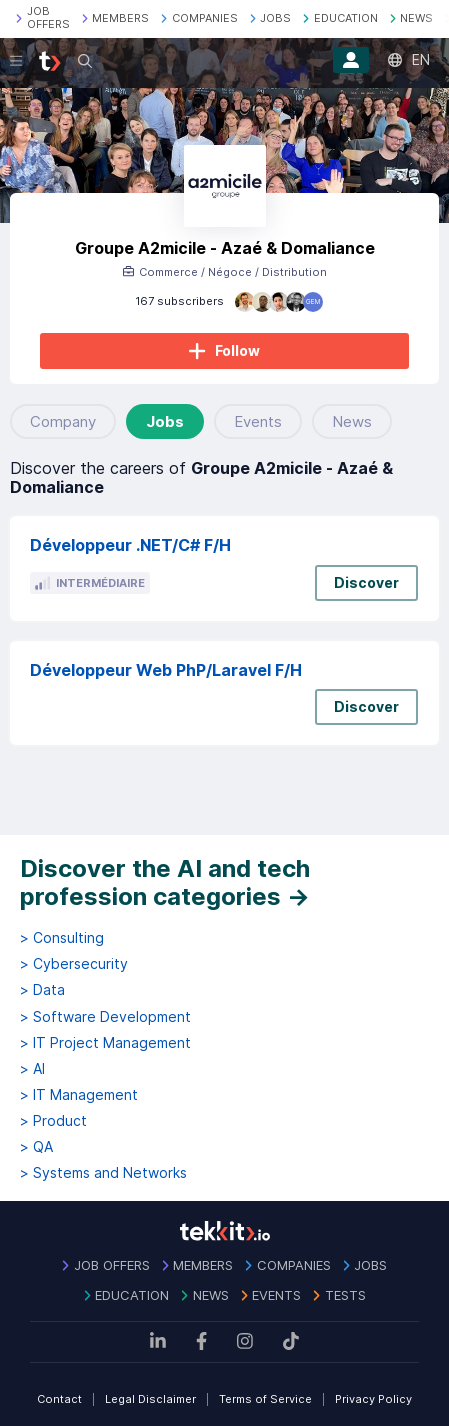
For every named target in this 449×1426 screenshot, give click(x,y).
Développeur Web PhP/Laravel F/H (166, 670)
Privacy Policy (373, 1399)
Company (63, 421)
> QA (36, 1147)
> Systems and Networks (103, 1173)
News (352, 421)
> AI (32, 1069)
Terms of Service (265, 1399)
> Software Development (105, 1017)
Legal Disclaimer (150, 1399)
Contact (59, 1399)
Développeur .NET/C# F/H (130, 545)
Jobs (165, 421)
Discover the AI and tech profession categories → (165, 882)
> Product (53, 1121)
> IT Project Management (105, 1043)
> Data (42, 990)
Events (258, 421)
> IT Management (79, 1095)
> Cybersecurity (74, 964)
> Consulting (62, 938)
